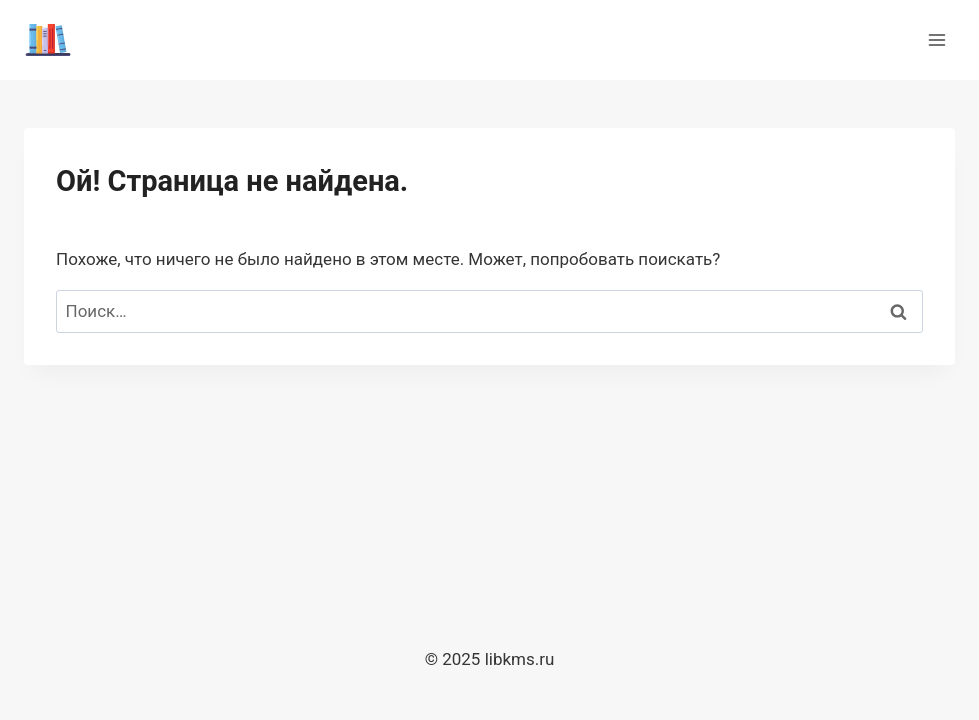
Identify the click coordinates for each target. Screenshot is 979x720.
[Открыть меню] (936, 39)
